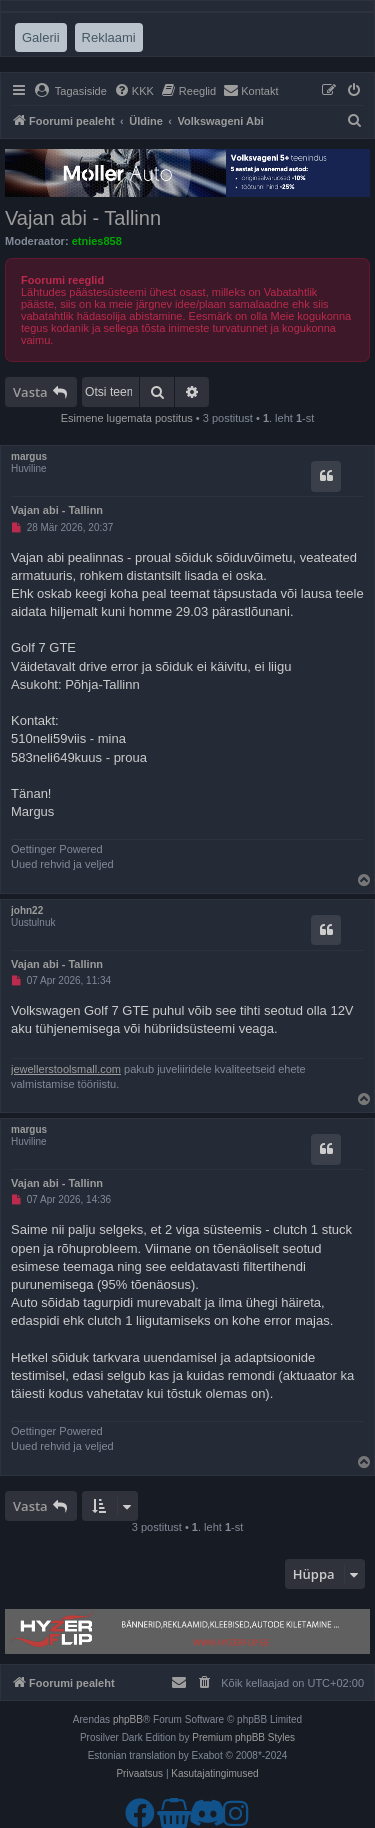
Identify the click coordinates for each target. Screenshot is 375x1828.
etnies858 (97, 241)
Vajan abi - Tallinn (83, 218)
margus (29, 456)
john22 (27, 910)
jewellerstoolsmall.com (66, 1069)
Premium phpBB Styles (243, 1737)
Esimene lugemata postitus (127, 418)
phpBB (128, 1719)
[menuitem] (70, 91)
